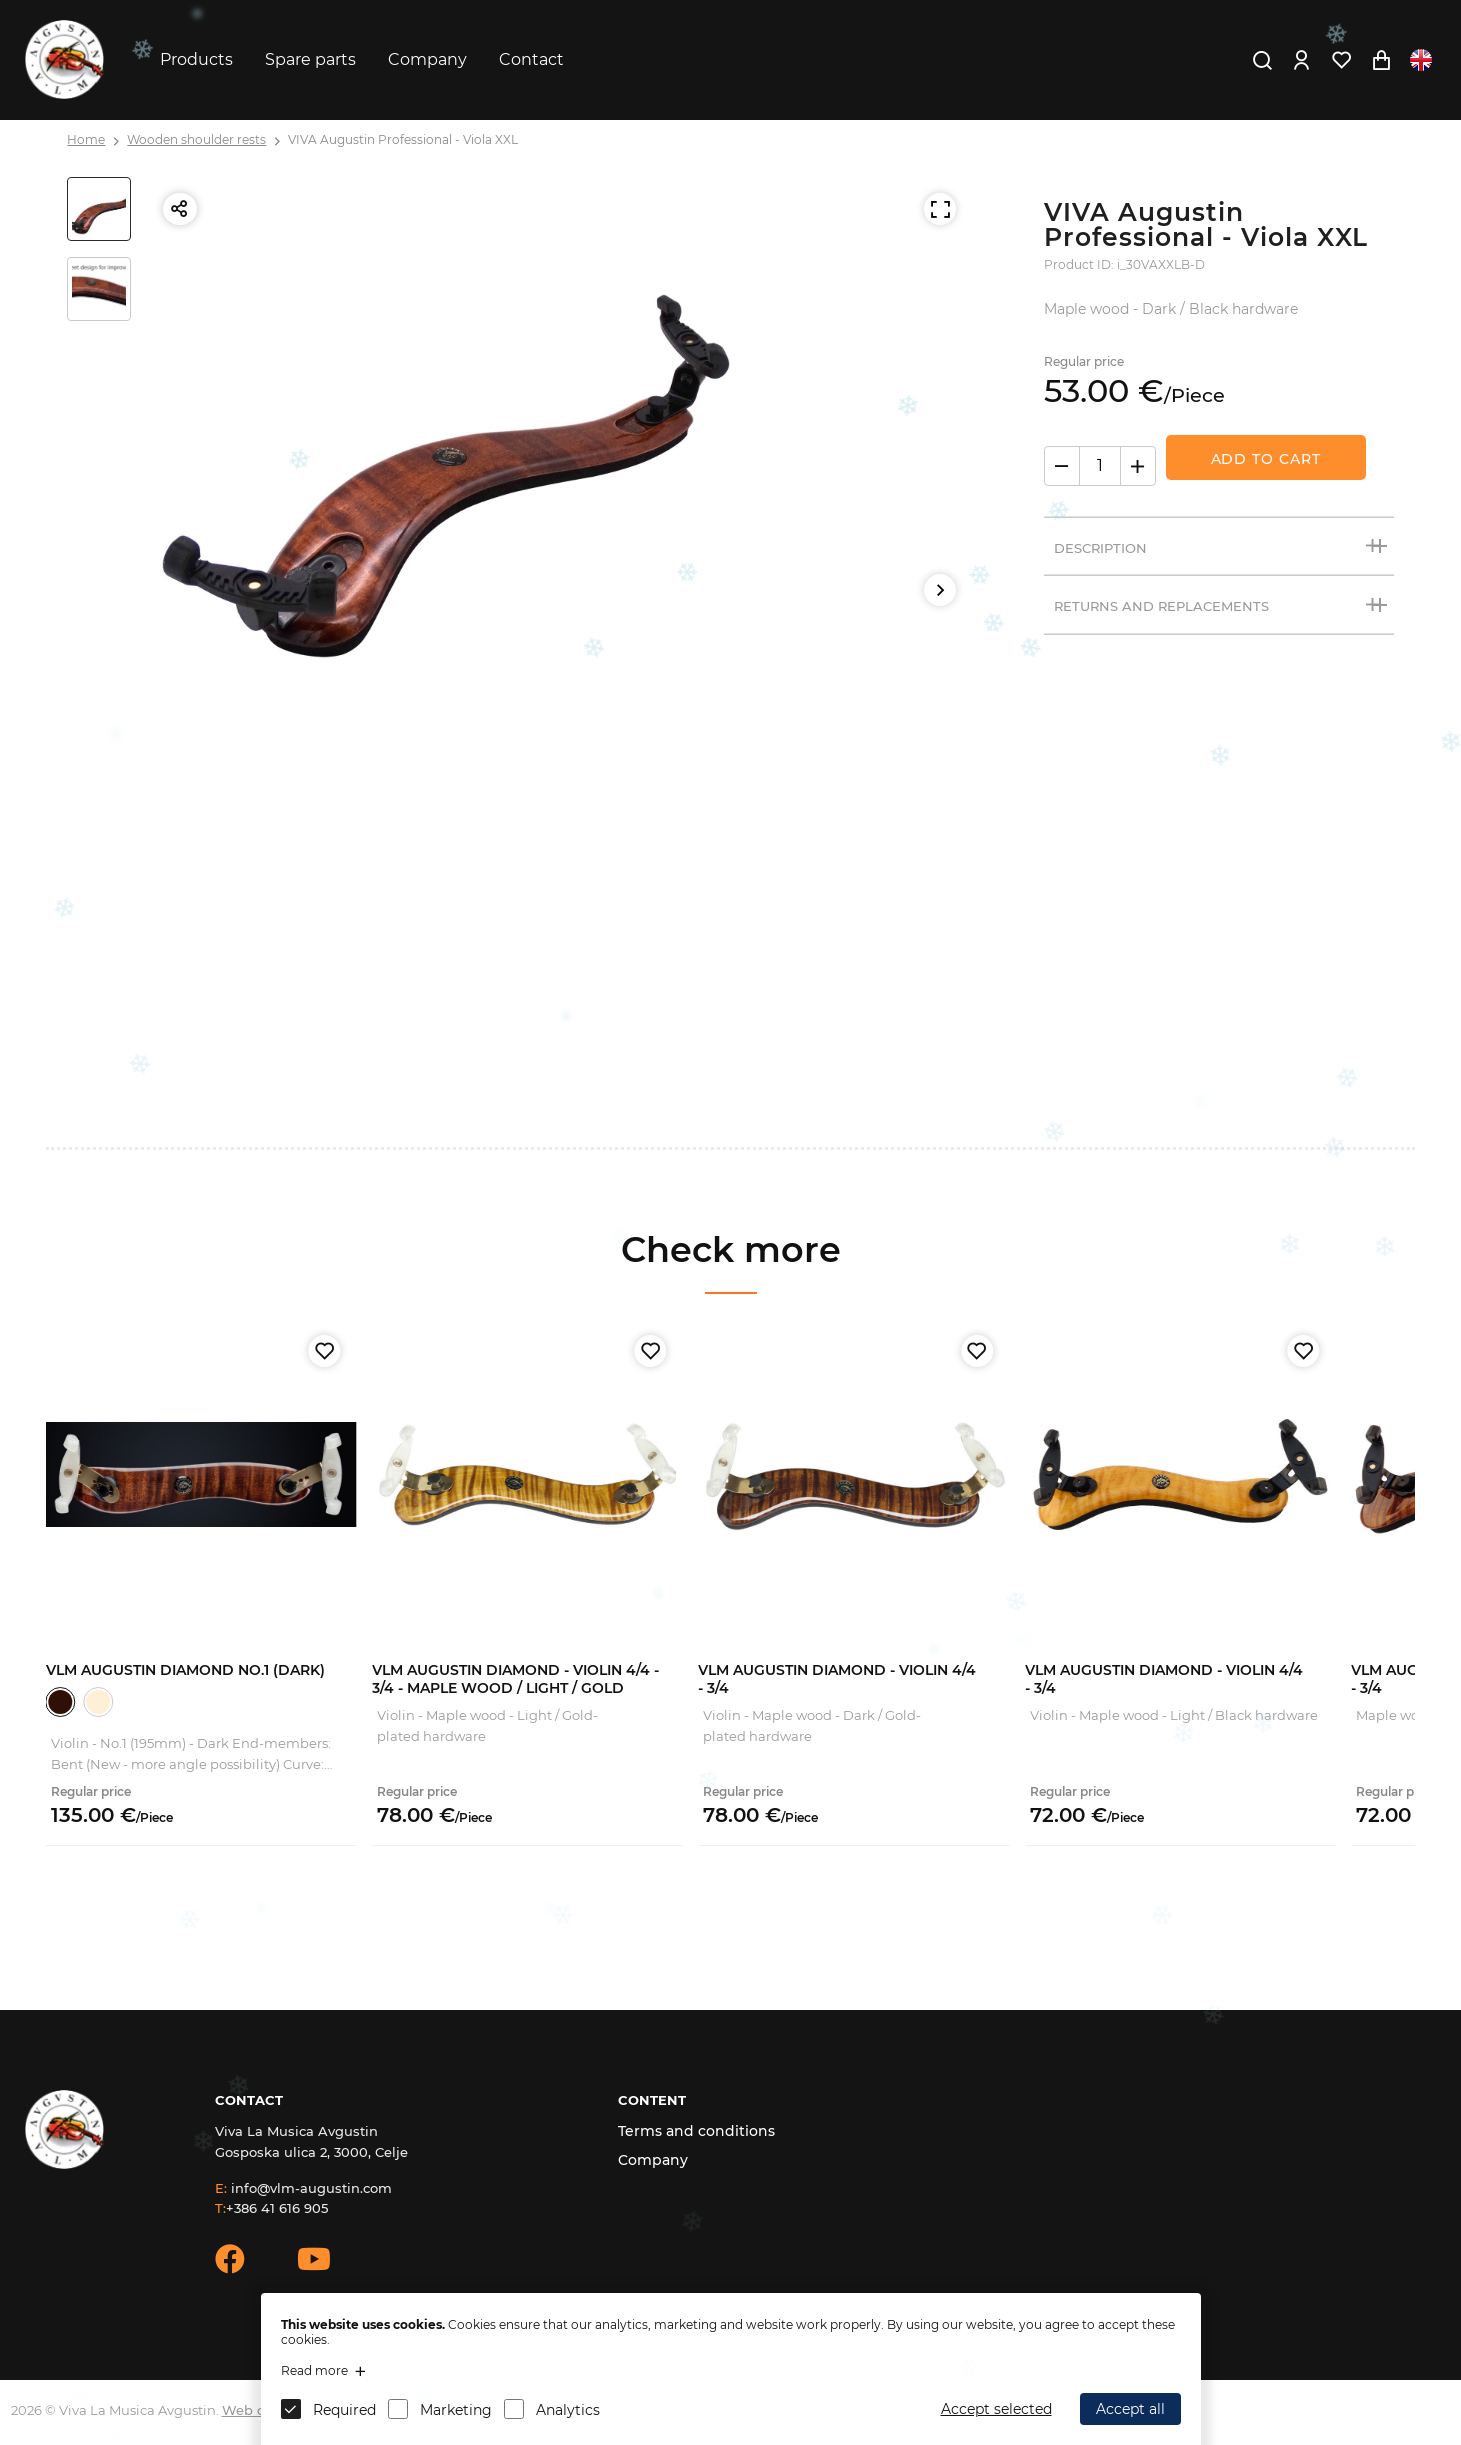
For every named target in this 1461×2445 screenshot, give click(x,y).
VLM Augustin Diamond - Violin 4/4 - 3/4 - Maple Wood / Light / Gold (515, 1679)
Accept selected (996, 2409)
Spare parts (310, 59)
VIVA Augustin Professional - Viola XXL (403, 139)
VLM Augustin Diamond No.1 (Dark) (185, 1670)
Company (427, 59)
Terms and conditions (696, 2131)
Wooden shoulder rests (196, 139)
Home (86, 139)
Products (196, 59)
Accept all (1130, 2409)
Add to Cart (1266, 459)
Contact (531, 59)
